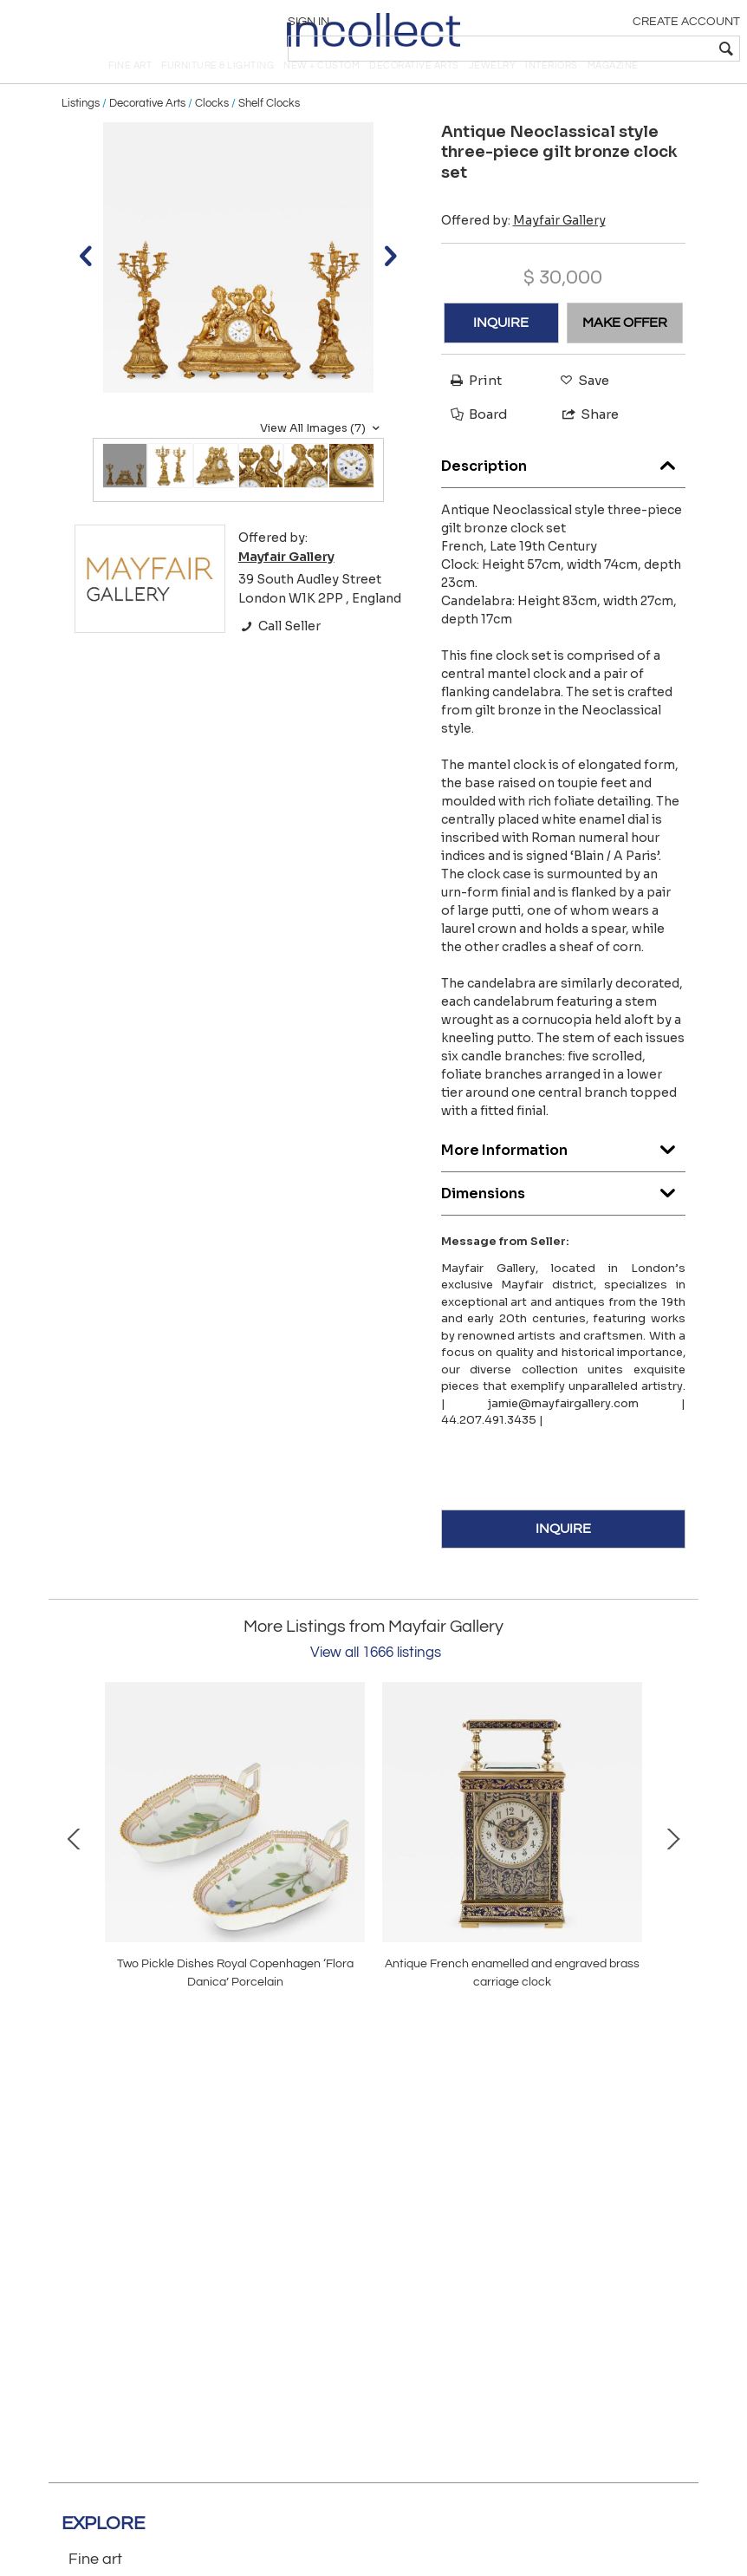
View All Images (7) (322, 457)
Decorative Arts (147, 132)
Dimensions (563, 1218)
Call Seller (279, 654)
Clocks (212, 132)
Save (580, 409)
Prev (74, 1866)
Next (672, 1866)
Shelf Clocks (269, 132)
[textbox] (613, 48)
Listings (81, 132)
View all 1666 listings (375, 1681)
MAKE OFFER (624, 351)
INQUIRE (501, 351)
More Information (563, 1174)
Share (583, 443)
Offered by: (523, 249)
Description (563, 490)
